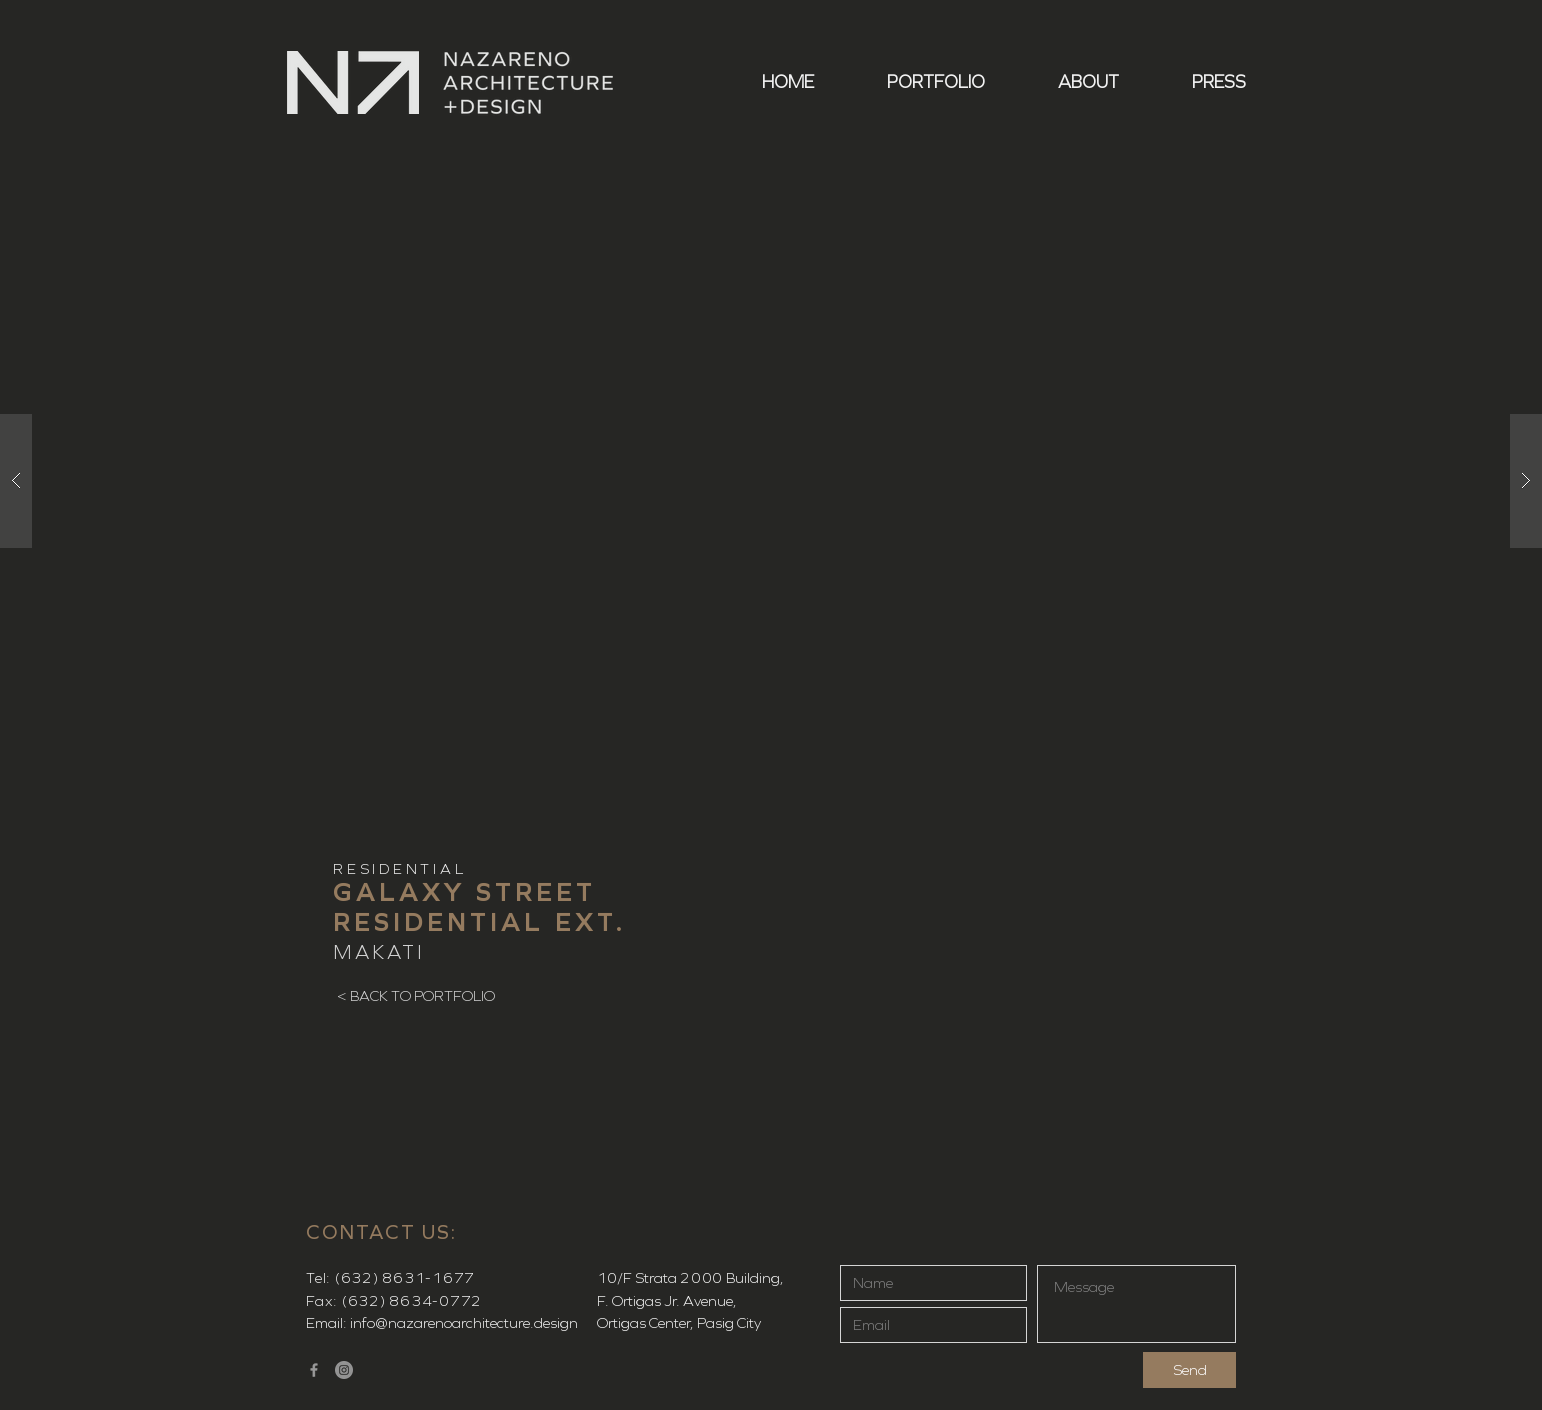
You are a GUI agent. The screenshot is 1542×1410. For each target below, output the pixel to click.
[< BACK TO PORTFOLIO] (416, 996)
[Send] (1189, 1370)
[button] (914, 82)
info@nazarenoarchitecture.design (464, 1323)
